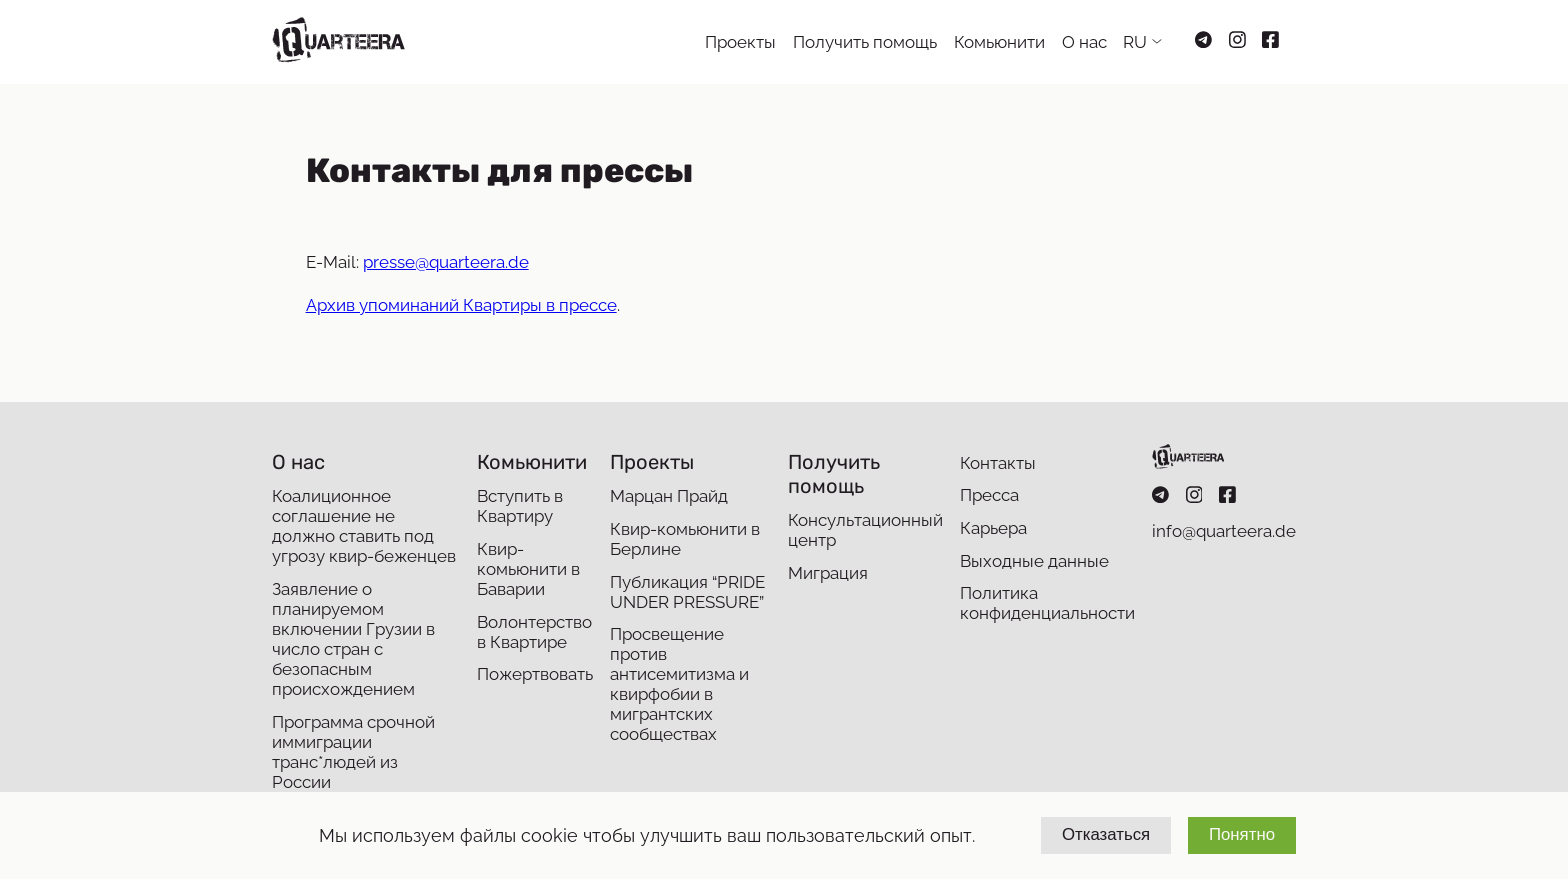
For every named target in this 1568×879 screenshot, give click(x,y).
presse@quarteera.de (446, 262)
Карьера (993, 528)
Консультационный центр (865, 530)
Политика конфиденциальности (1047, 603)
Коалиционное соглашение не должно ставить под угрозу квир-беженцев (364, 526)
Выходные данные (1034, 561)
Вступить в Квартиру (520, 506)
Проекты (740, 42)
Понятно (1242, 834)
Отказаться (1106, 834)
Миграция (828, 573)
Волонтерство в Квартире (534, 632)
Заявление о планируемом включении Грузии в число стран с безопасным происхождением (353, 639)
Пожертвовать (535, 674)
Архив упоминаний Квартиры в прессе (461, 305)
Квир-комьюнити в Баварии (528, 569)
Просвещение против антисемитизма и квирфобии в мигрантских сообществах (679, 684)
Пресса (989, 495)
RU (1135, 42)
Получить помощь (865, 42)
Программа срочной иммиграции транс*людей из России (353, 752)
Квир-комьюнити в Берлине (685, 539)
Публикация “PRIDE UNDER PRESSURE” (687, 592)
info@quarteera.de (1224, 531)
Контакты (998, 463)
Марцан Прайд (669, 496)
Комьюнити (999, 42)
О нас (1084, 42)
